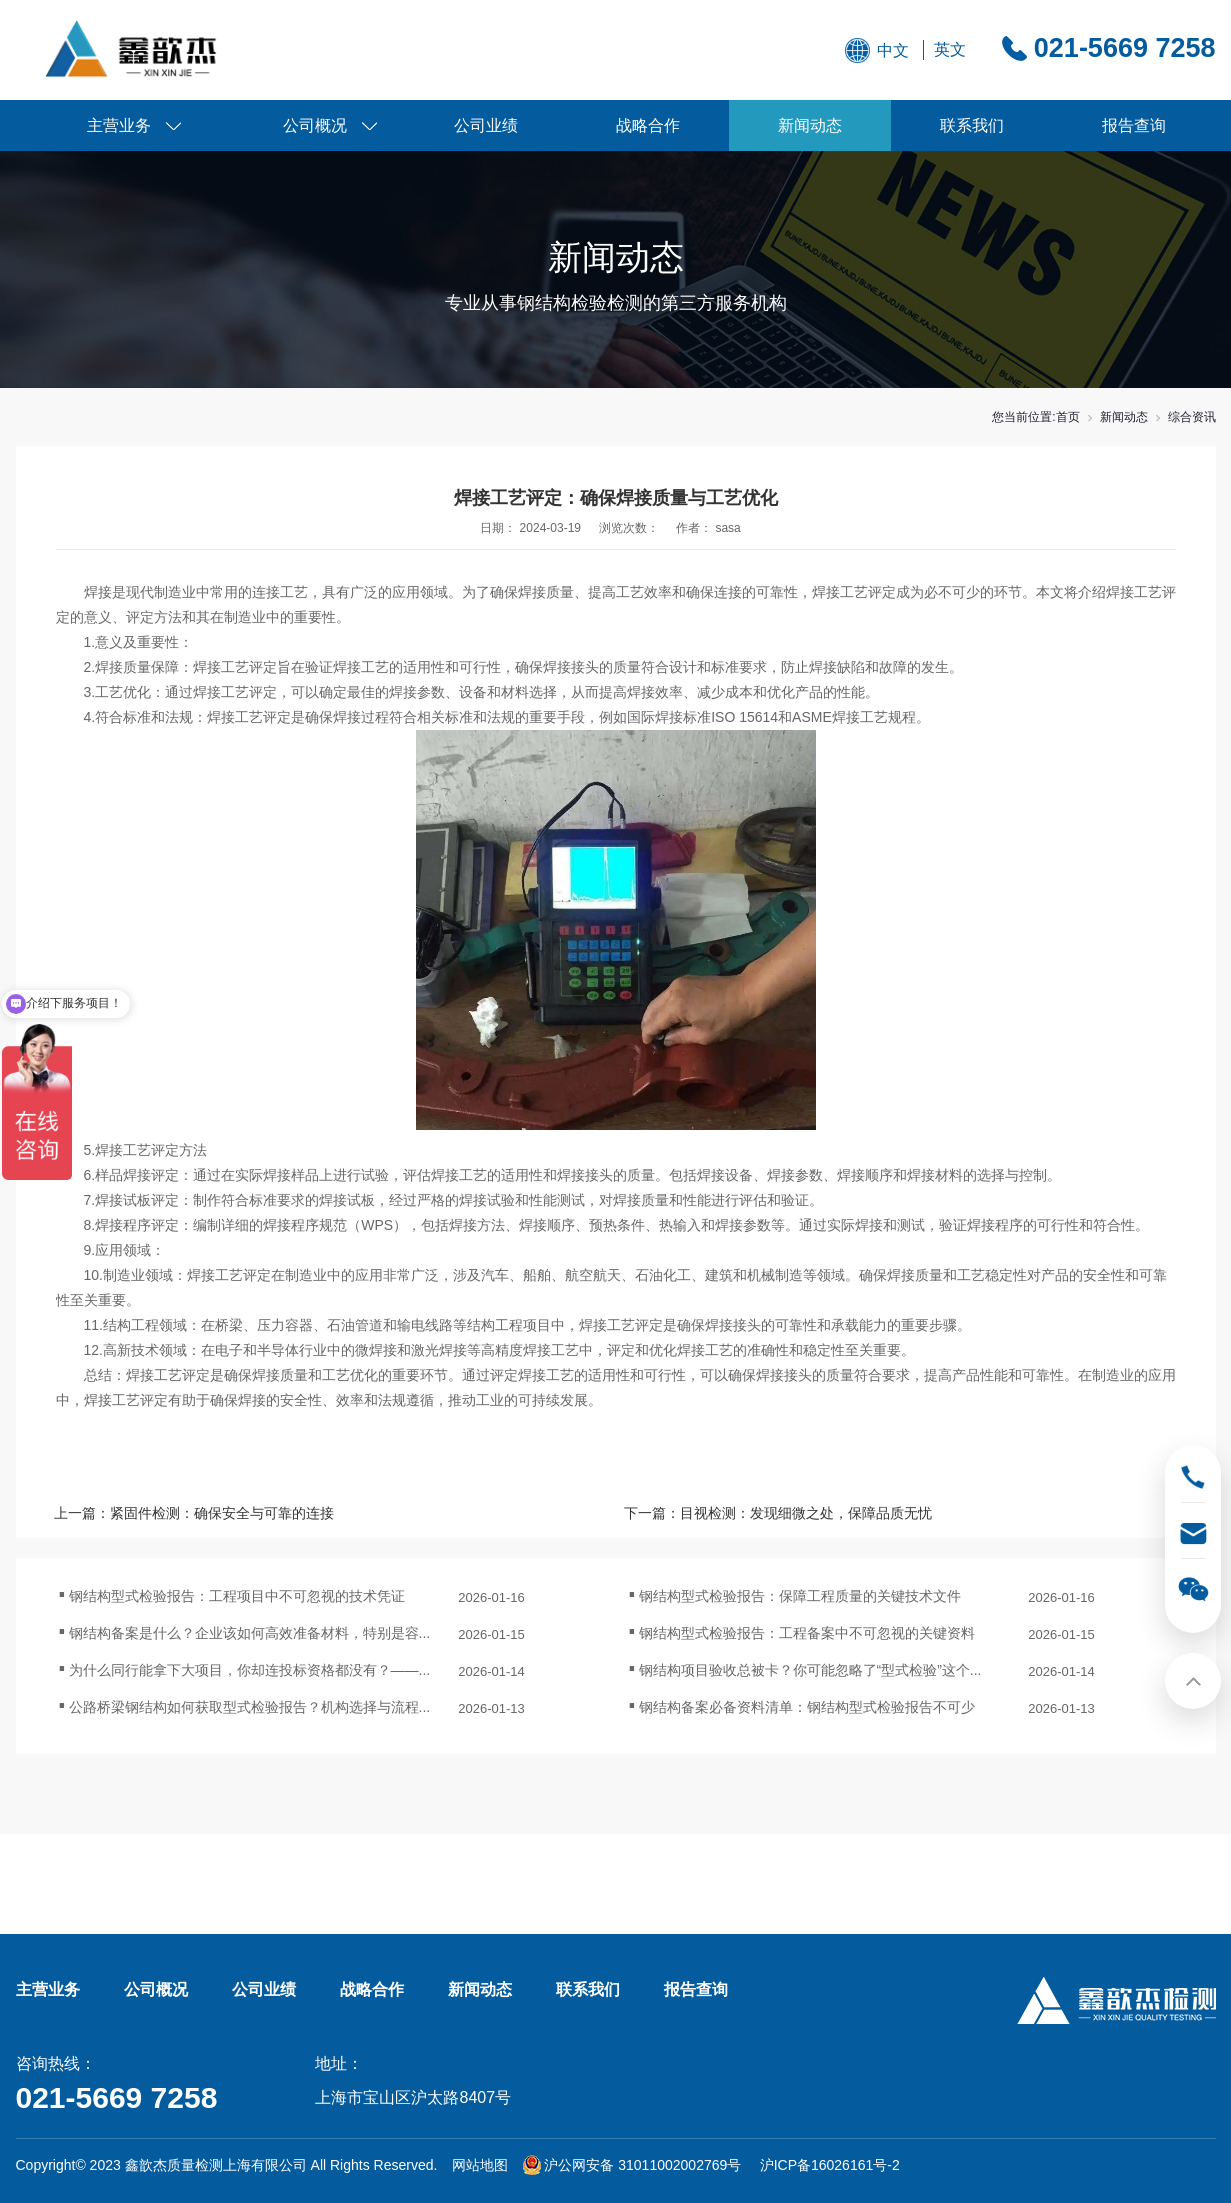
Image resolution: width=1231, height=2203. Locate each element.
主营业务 (119, 125)
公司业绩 (486, 125)
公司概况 (315, 125)
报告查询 (1134, 125)
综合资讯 (1192, 417)
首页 (1068, 417)
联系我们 (972, 125)
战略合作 (648, 125)
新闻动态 (810, 125)
